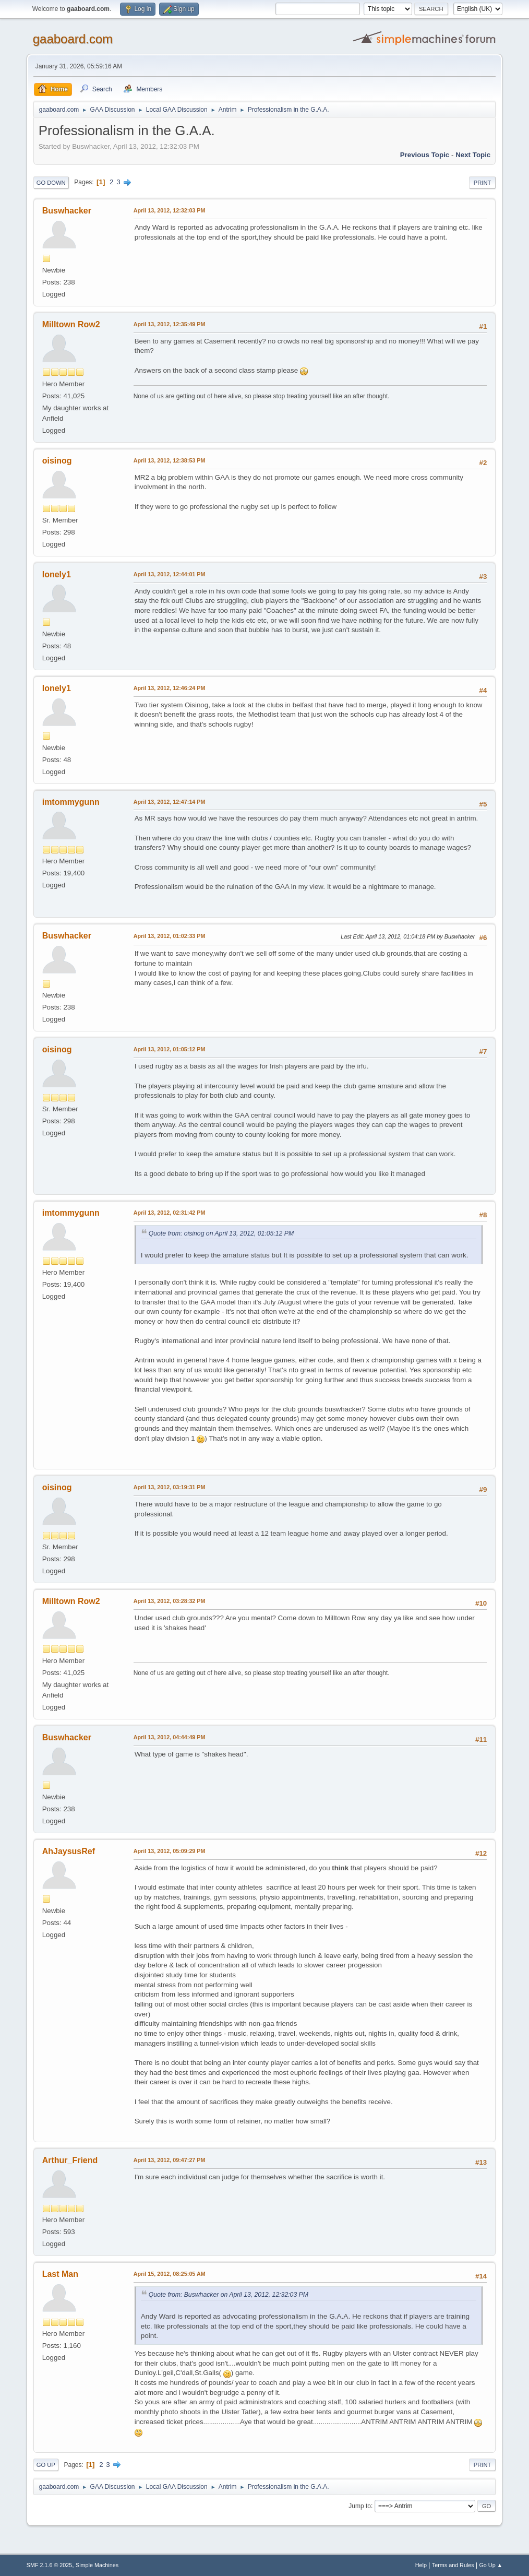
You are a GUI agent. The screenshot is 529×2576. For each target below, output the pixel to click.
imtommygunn (71, 802)
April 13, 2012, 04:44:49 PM (170, 1737)
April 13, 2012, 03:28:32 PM (170, 1601)
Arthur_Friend (70, 2160)
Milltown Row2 (71, 324)
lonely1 (56, 574)
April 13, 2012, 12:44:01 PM (170, 574)
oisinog (57, 460)
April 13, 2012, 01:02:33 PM (170, 936)
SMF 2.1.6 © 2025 (50, 2565)
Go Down (51, 183)
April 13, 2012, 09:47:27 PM (170, 2160)
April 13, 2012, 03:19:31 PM (170, 1487)
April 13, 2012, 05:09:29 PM (170, 1851)
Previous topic (425, 155)
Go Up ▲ (490, 2565)
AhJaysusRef (68, 1851)
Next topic (472, 155)
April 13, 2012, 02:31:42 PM (170, 1212)
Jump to (359, 2505)
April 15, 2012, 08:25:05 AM (170, 2274)
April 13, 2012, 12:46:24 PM (170, 688)
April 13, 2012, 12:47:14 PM (170, 802)
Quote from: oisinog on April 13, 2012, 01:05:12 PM (221, 1233)
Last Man (60, 2274)
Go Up (46, 2465)
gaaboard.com (73, 39)
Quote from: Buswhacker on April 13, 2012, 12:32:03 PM (228, 2294)
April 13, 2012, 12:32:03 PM (170, 210)
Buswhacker (66, 210)
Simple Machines (97, 2565)
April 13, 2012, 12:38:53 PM (170, 460)
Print (482, 183)
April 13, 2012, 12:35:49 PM (170, 324)
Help (421, 2565)
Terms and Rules (453, 2565)
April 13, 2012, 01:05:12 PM (170, 1049)
